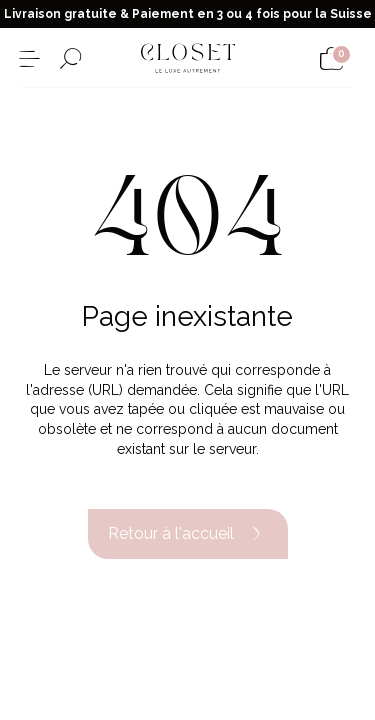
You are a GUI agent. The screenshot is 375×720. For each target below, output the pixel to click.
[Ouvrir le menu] (29, 58)
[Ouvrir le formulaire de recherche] (70, 58)
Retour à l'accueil (188, 534)
